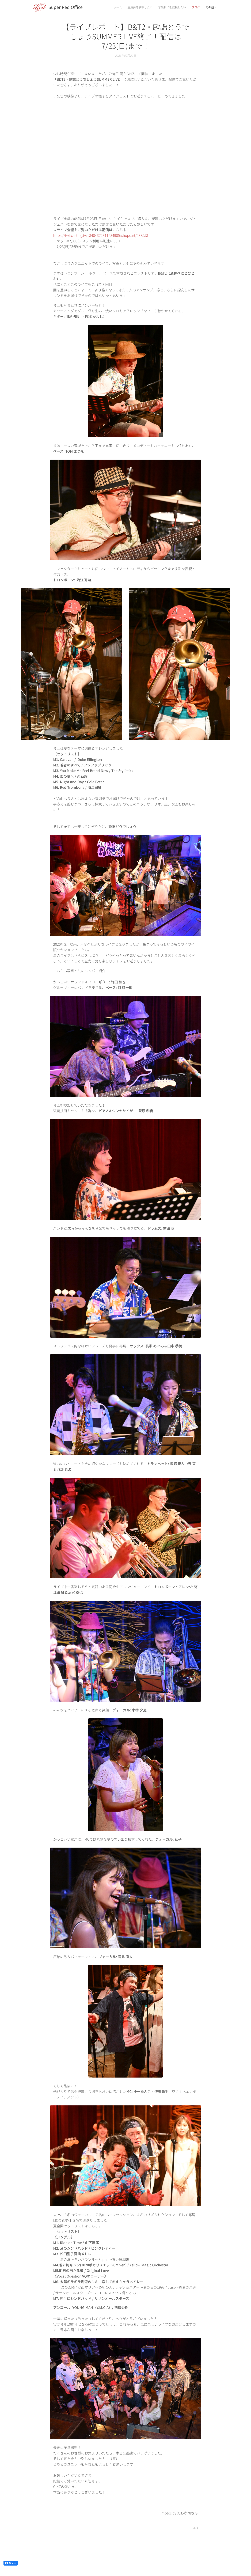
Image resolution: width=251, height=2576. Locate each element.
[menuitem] (119, 7)
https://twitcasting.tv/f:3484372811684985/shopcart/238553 (100, 235)
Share (10, 2563)
